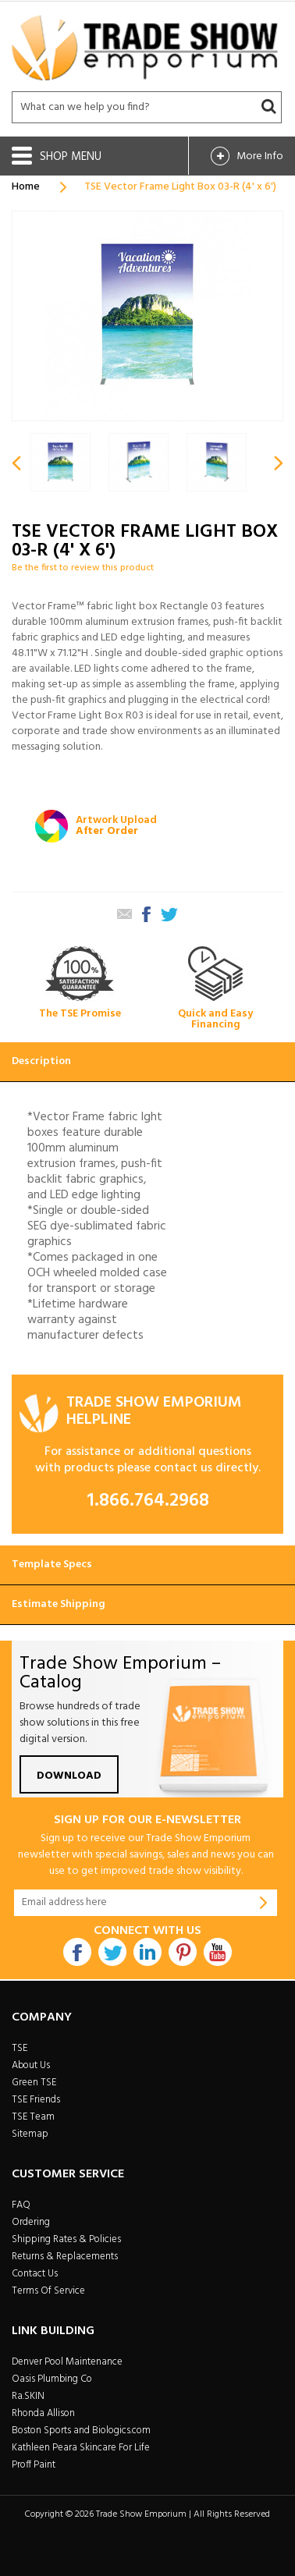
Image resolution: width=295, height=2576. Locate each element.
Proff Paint (33, 2465)
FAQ (21, 2205)
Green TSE (34, 2082)
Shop (55, 156)
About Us (31, 2065)
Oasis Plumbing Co (52, 2379)
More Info (259, 156)
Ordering (31, 2222)
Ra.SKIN (28, 2396)
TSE (19, 2048)
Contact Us (35, 2274)
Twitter (112, 1952)
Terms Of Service (48, 2291)
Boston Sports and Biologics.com (81, 2430)
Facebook (77, 1952)
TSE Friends (36, 2100)
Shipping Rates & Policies (66, 2239)
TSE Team (33, 2117)
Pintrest (183, 1952)
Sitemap (30, 2134)
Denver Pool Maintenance (67, 2362)
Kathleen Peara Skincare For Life (81, 2447)
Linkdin (147, 1952)
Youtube (218, 1952)
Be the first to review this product (83, 568)
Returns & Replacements (65, 2256)
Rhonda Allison (43, 2413)
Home (26, 187)
